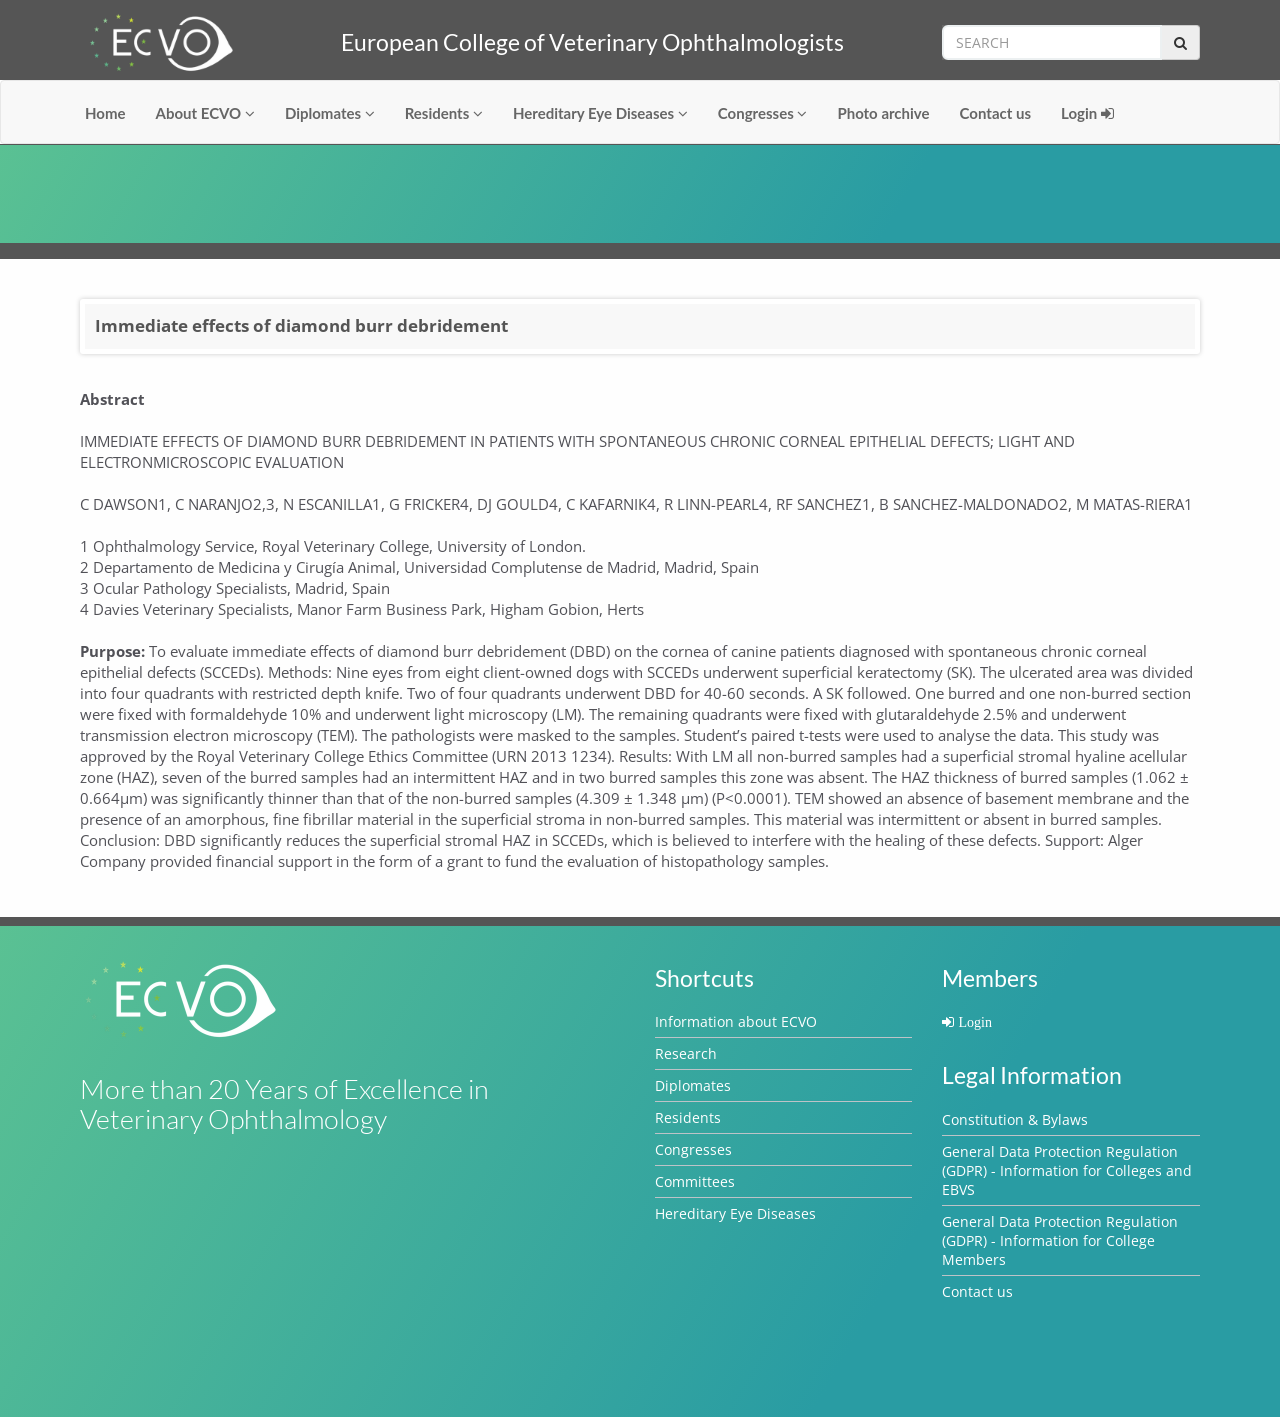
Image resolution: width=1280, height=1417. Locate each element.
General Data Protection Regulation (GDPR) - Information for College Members (1060, 1240)
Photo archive (883, 113)
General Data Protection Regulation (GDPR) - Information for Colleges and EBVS (1067, 1170)
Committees (695, 1181)
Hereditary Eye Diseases (600, 113)
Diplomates (330, 113)
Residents (444, 113)
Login (1087, 113)
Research (686, 1053)
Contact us (995, 113)
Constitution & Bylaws (1015, 1119)
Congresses (763, 113)
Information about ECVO (736, 1021)
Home (105, 113)
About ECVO (205, 113)
